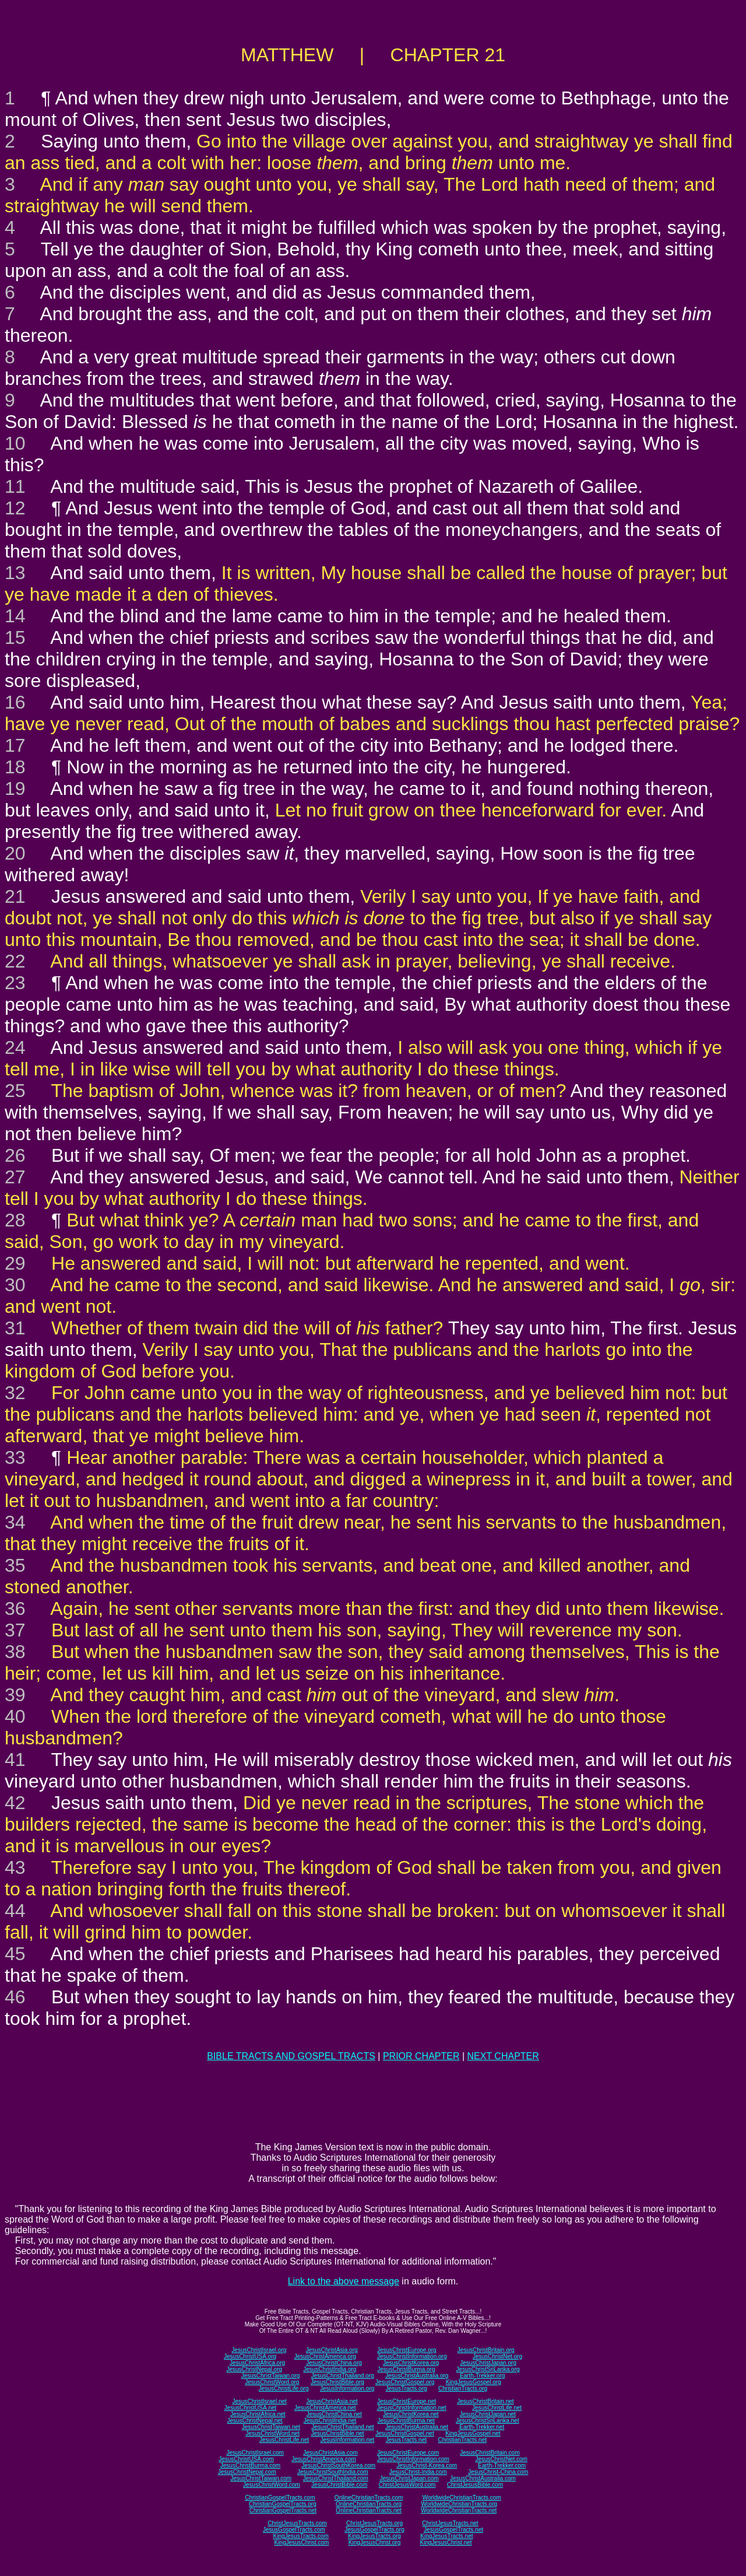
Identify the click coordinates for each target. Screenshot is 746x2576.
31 (15, 1327)
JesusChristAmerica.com (323, 2459)
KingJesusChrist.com (301, 2542)
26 (15, 1155)
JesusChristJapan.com (408, 2478)
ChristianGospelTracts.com (280, 2497)
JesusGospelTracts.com (294, 2529)
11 (15, 486)
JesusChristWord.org (272, 2382)
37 (15, 1630)
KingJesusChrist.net (446, 2542)
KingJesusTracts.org (374, 2536)
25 (15, 1090)
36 (15, 1608)
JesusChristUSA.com (246, 2459)
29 (15, 1263)
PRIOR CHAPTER (421, 2056)
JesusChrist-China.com (498, 2472)
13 (15, 572)
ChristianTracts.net (462, 2440)
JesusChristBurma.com (250, 2465)
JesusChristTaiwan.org (270, 2375)
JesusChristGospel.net (404, 2433)
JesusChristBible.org (337, 2382)
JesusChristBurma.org (406, 2369)
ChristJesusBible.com (475, 2485)
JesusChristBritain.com (489, 2452)
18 (15, 766)
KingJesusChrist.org (374, 2542)
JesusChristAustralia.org (416, 2375)
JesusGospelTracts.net (453, 2529)
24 (15, 1047)
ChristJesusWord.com (407, 2485)
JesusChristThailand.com (335, 2478)
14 (15, 615)
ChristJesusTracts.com (297, 2523)
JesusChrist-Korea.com (426, 2465)
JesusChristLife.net (497, 2408)
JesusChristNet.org (497, 2356)
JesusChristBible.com (339, 2485)
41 (15, 1759)
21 (15, 896)
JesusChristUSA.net (250, 2408)
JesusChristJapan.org (488, 2363)
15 (15, 637)
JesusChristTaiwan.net (271, 2427)
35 (15, 1565)
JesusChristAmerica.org (325, 2356)
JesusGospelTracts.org (374, 2529)
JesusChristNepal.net (255, 2420)
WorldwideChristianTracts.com (462, 2497)
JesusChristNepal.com (247, 2472)
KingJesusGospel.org (473, 2382)
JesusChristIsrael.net (259, 2401)
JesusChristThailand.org (342, 2375)
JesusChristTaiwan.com (260, 2478)
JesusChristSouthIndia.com (332, 2472)
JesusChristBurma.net (406, 2420)
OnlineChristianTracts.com (369, 2497)
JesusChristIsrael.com (254, 2452)
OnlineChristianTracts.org (369, 2504)
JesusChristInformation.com (413, 2459)
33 (15, 1457)
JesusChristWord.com (271, 2485)
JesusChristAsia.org (332, 2350)
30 (15, 1284)
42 (15, 1802)
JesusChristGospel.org (404, 2382)
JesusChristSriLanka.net (487, 2420)
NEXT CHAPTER (503, 2056)
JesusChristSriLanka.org (488, 2369)
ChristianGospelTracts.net (282, 2510)
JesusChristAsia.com (330, 2452)
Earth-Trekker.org (482, 2375)
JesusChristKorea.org (411, 2363)
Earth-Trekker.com (502, 2465)
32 (15, 1392)
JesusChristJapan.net (488, 2414)
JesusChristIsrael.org (258, 2350)
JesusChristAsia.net (331, 2401)
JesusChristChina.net (334, 2414)
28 (15, 1220)
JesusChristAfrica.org (257, 2363)
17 (15, 745)
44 (15, 1910)
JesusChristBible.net (337, 2433)
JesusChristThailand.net (342, 2427)
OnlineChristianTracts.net (368, 2510)
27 (15, 1176)
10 (15, 443)
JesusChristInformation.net (411, 2408)
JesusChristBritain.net (485, 2401)
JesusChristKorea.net (411, 2414)
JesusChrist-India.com (418, 2472)
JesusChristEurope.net (406, 2401)
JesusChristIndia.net (330, 2420)
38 (15, 1651)
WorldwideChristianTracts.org (459, 2504)
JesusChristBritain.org (486, 2350)
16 (15, 702)
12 (15, 507)
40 (15, 1716)
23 (15, 982)
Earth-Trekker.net (481, 2427)
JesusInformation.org (347, 2388)
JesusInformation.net (347, 2440)
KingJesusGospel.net (473, 2433)
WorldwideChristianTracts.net (459, 2510)
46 (15, 1996)
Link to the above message (343, 2281)
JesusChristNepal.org (254, 2369)
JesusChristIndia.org (329, 2369)
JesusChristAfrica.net (257, 2414)
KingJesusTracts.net (446, 2536)
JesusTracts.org (406, 2388)
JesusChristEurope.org (407, 2350)
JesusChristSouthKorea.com (338, 2465)
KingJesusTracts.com (301, 2536)
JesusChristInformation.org (412, 2356)
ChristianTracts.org (462, 2388)
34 (15, 1522)
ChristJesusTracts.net (450, 2523)
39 (15, 1694)
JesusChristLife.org (284, 2388)
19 (15, 788)
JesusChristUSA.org (250, 2356)
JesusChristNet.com (501, 2459)
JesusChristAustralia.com (483, 2478)
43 (15, 1867)
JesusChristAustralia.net (416, 2427)
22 (15, 961)
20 (15, 853)
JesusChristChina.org (334, 2363)
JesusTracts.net (406, 2440)
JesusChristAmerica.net (325, 2408)
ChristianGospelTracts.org (282, 2504)
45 (15, 1953)
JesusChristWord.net (272, 2433)
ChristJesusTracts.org (374, 2523)
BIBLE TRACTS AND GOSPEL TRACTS (291, 2056)
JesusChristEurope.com (408, 2452)
